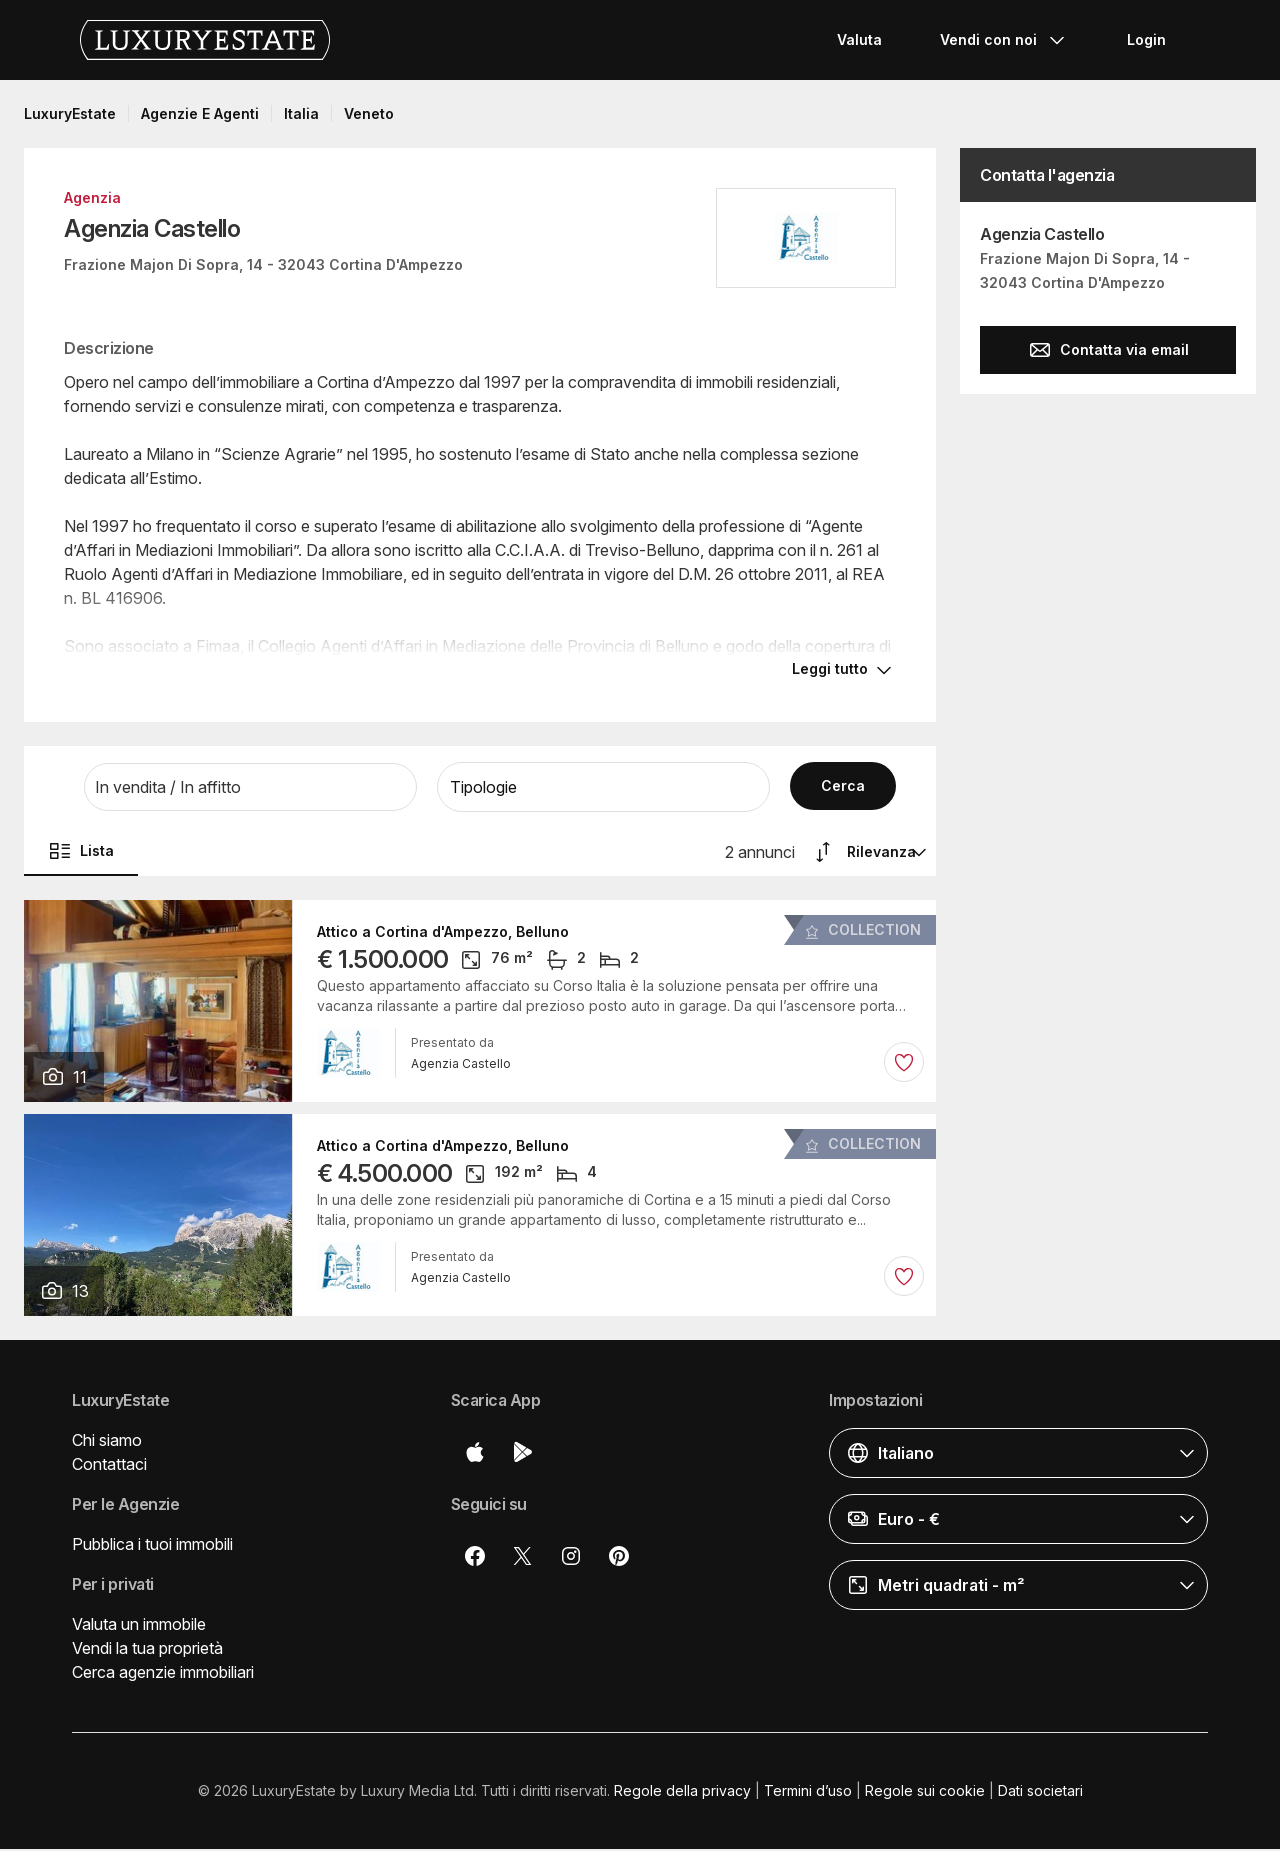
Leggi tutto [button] (830, 670)
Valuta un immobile (139, 1626)
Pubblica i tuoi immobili (152, 1546)
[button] (250, 789)
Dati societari (1040, 1792)
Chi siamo (107, 1442)
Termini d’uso (808, 1792)
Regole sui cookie (925, 1792)
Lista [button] (81, 853)
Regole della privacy (682, 1792)
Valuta (859, 39)
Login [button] (1146, 39)
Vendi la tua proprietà (147, 1650)
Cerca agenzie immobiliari (163, 1674)
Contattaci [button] (109, 1466)
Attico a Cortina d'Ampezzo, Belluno (443, 934)
